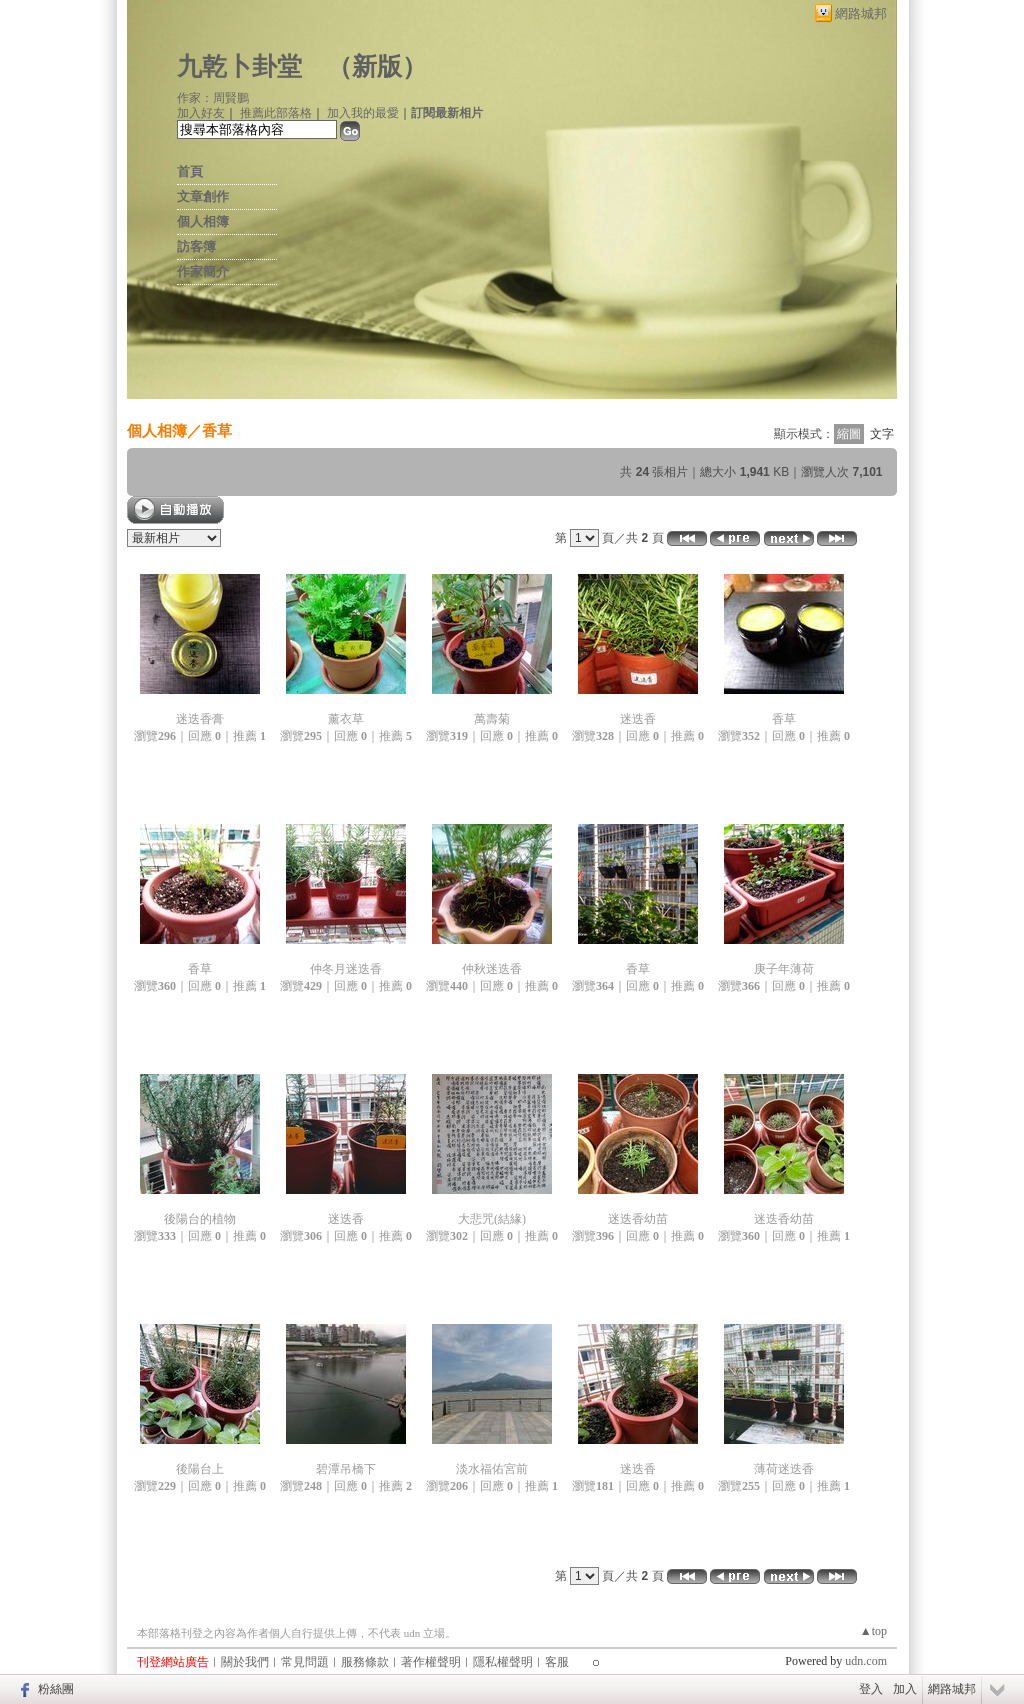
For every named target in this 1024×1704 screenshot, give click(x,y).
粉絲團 (56, 1689)
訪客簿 (196, 246)
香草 (217, 430)
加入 (905, 1689)
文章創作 (203, 196)
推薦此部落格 (276, 113)
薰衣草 (346, 719)
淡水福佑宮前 (492, 1469)
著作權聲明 (431, 1662)
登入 (871, 1689)
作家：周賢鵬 (213, 98)
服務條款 (365, 1662)
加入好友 (201, 113)
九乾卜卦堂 (239, 66)
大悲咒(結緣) (492, 1219)
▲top (873, 1631)
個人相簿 (203, 221)
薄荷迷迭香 (784, 1469)
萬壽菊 (492, 719)
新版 (377, 66)
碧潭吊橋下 (346, 1469)
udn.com (866, 1661)
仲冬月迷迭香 (346, 969)
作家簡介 (203, 271)
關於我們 (245, 1662)
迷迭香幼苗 (638, 1219)
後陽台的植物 (200, 1219)
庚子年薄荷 (784, 969)
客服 (557, 1662)
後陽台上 (200, 1469)
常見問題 (305, 1662)
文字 (882, 434)
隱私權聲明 (503, 1662)
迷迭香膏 (200, 719)
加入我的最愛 (363, 113)
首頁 (190, 171)
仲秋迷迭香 (492, 969)
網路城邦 (861, 13)
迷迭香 (638, 719)
